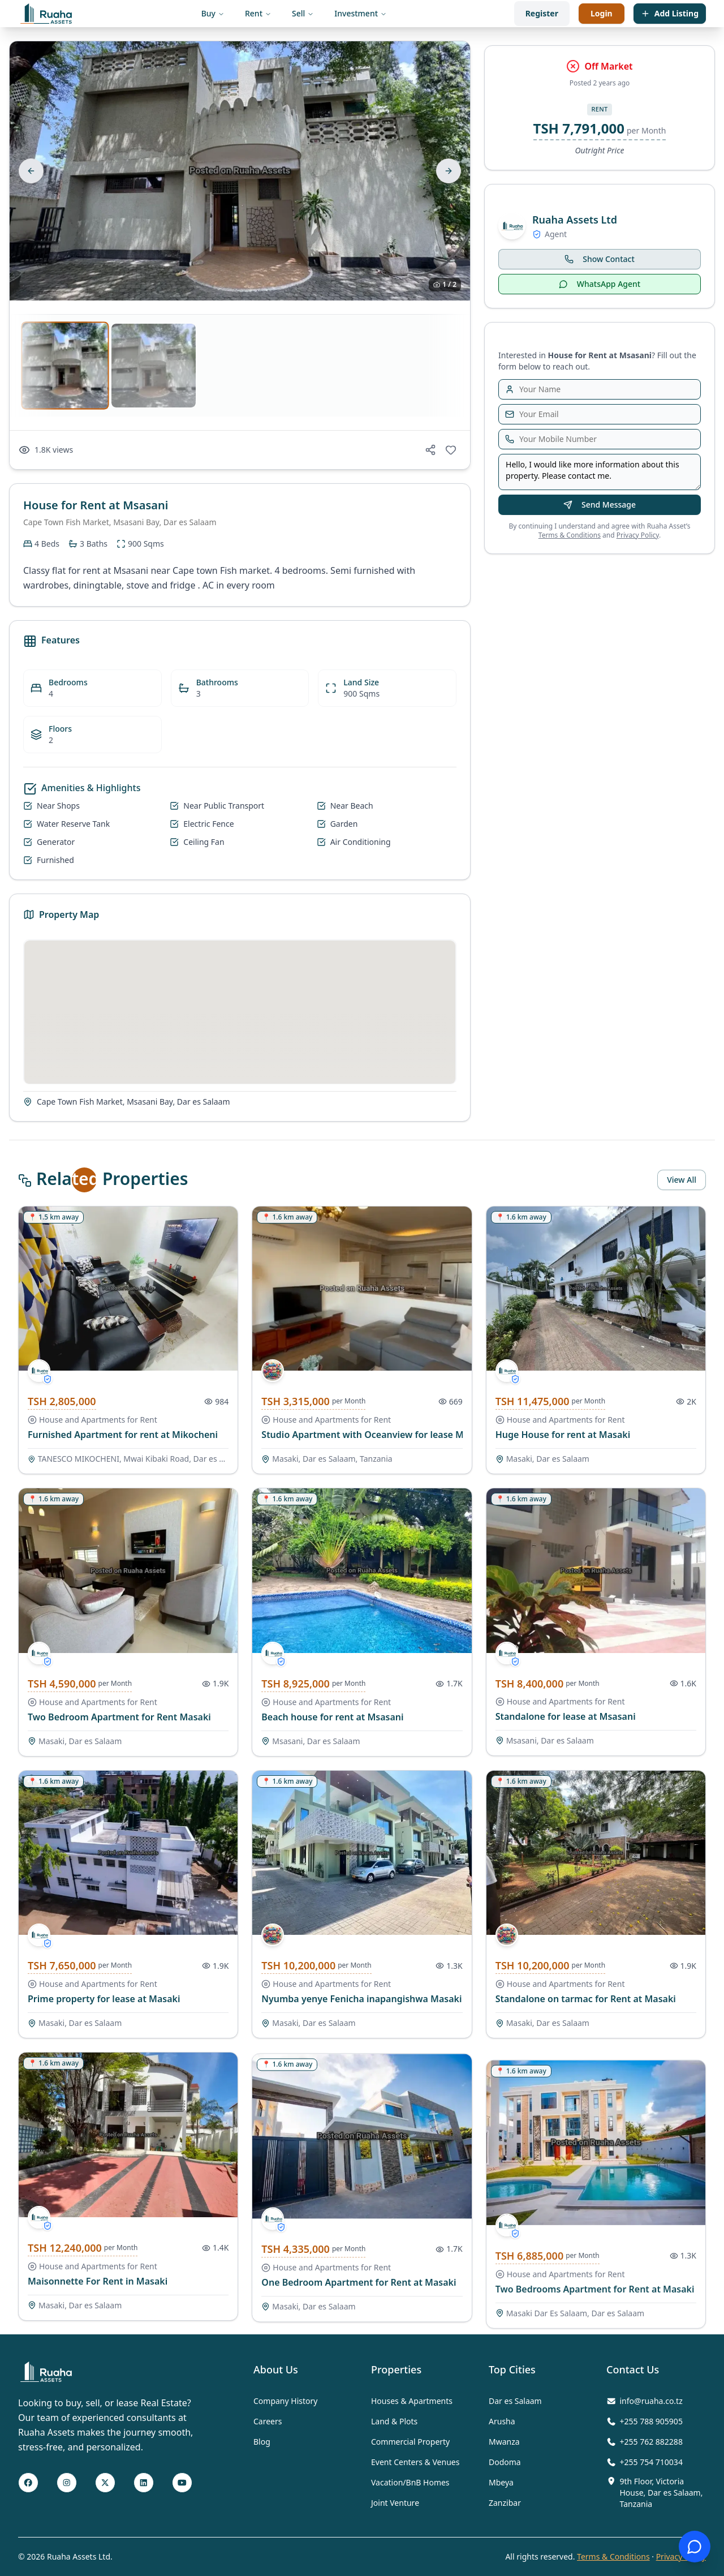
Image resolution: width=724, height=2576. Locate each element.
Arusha (502, 2421)
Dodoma (505, 2462)
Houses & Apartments (412, 2400)
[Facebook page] (28, 2483)
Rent (258, 13)
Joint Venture (395, 2502)
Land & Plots (394, 2421)
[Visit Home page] (46, 2372)
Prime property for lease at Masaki (104, 2004)
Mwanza (504, 2441)
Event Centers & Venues (415, 2462)
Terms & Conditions (569, 535)
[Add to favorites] (451, 450)
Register (541, 13)
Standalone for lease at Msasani (565, 1716)
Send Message (599, 504)
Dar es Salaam (515, 2400)
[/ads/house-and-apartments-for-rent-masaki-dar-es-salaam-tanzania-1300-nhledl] (361, 1289)
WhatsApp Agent (599, 283)
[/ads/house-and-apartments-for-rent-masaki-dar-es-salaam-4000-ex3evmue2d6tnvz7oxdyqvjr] (361, 1863)
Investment (360, 13)
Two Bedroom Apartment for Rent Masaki (119, 1717)
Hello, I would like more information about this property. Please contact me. (599, 472)
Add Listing (670, 13)
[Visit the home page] (46, 13)
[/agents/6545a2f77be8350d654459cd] (272, 1370)
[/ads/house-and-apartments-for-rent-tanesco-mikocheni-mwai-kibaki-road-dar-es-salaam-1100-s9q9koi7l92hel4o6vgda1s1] (128, 1289)
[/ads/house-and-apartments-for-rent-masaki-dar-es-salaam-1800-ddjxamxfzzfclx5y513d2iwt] (128, 1570)
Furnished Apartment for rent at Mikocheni (123, 1434)
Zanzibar (505, 2502)
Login (602, 13)
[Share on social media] (430, 450)
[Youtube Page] (182, 2483)
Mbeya (501, 2482)
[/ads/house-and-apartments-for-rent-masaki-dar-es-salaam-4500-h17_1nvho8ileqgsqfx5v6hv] (595, 1289)
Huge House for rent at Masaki (563, 1434)
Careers (267, 2421)
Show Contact (599, 259)
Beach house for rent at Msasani (332, 1717)
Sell (303, 13)
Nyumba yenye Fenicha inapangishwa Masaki (361, 2009)
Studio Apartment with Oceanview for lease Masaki (373, 1434)
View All (681, 1179)
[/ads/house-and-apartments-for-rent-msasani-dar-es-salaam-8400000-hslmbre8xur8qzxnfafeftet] (595, 1571)
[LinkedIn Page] (143, 2483)
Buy (213, 13)
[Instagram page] (67, 2483)
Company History (285, 2400)
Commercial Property (410, 2441)
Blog (261, 2441)
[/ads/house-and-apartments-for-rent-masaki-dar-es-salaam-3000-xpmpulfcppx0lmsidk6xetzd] (128, 1857)
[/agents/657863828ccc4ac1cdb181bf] (39, 1370)
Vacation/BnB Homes (410, 2482)
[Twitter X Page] (105, 2483)
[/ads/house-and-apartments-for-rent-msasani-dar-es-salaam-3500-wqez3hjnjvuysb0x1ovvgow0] (361, 1570)
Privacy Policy (638, 535)
